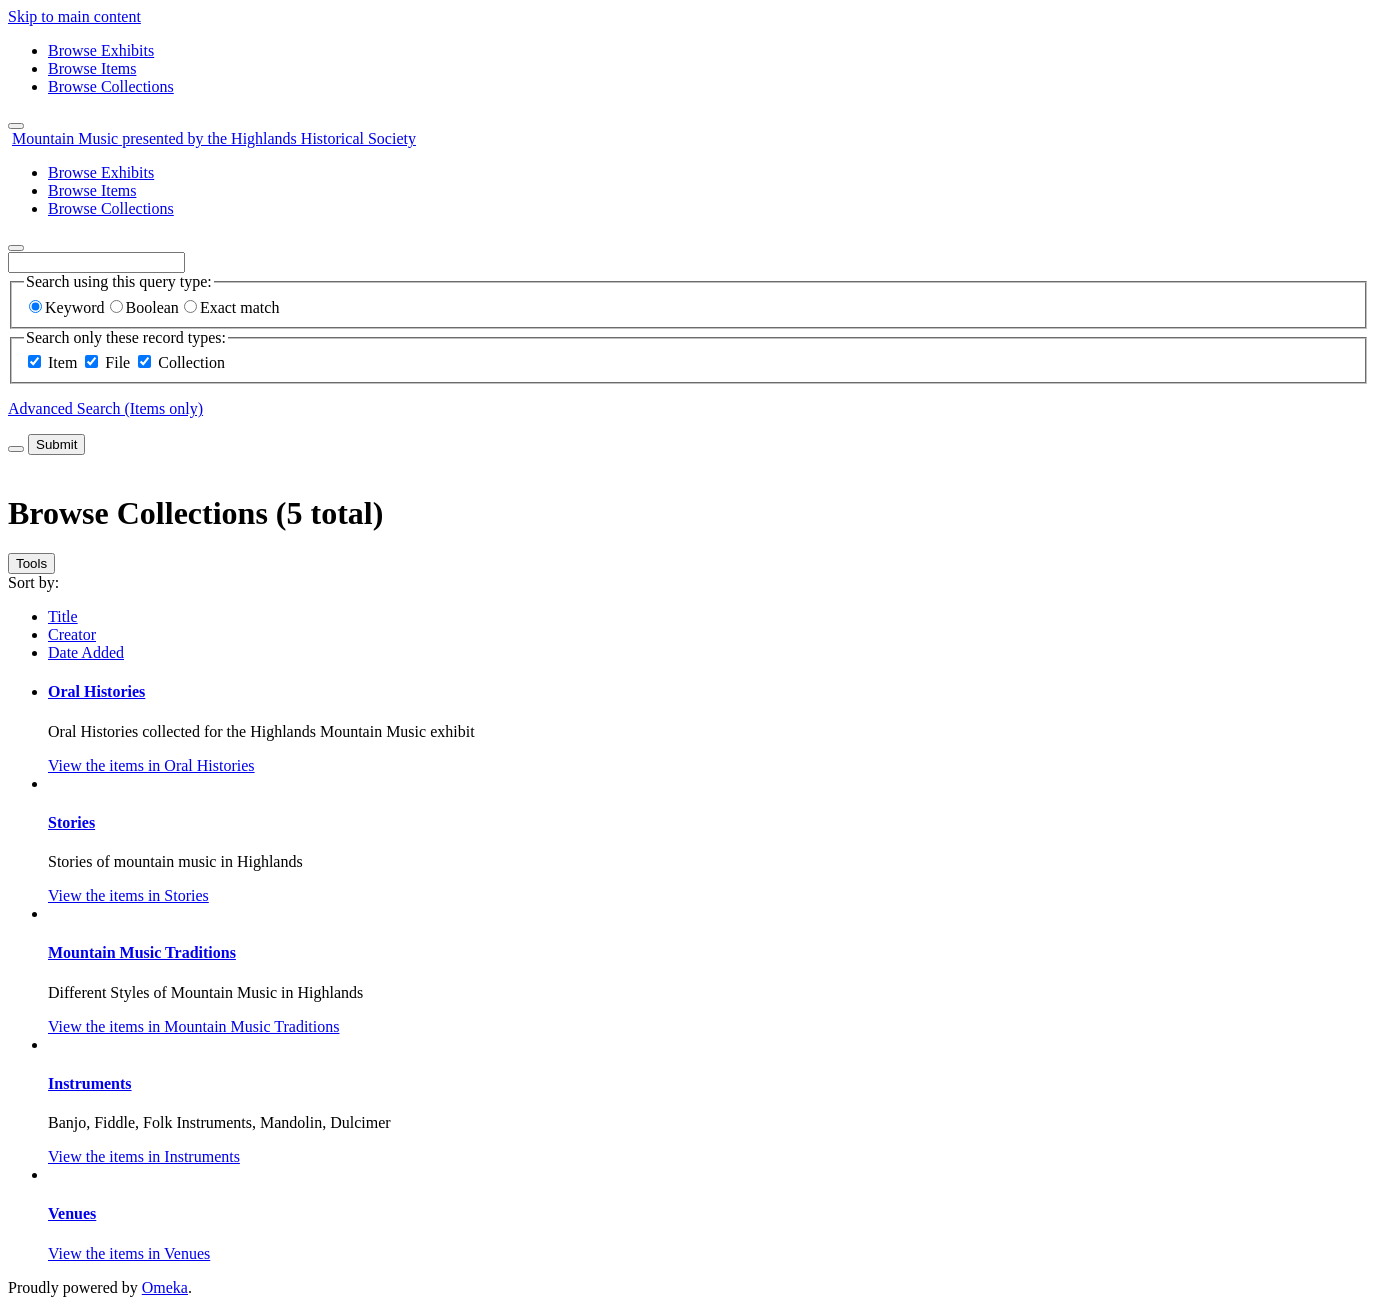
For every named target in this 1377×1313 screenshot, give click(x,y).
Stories (71, 822)
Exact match (232, 307)
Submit (56, 444)
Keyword (67, 307)
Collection (191, 362)
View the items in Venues (129, 1253)
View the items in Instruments (144, 1156)
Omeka (165, 1287)
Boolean (144, 307)
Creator (72, 634)
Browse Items (92, 68)
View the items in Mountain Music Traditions (193, 1026)
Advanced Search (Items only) (105, 408)
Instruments (90, 1083)
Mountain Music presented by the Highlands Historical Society (214, 138)
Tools (31, 563)
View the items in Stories (128, 895)
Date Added (86, 652)
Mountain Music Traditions (142, 952)
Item (62, 362)
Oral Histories (96, 691)
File (117, 362)
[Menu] (16, 126)
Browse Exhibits (101, 50)
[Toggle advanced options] (16, 449)
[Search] (16, 248)
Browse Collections (111, 86)
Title (63, 616)
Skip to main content (74, 16)
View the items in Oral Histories (151, 765)
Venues (72, 1213)
